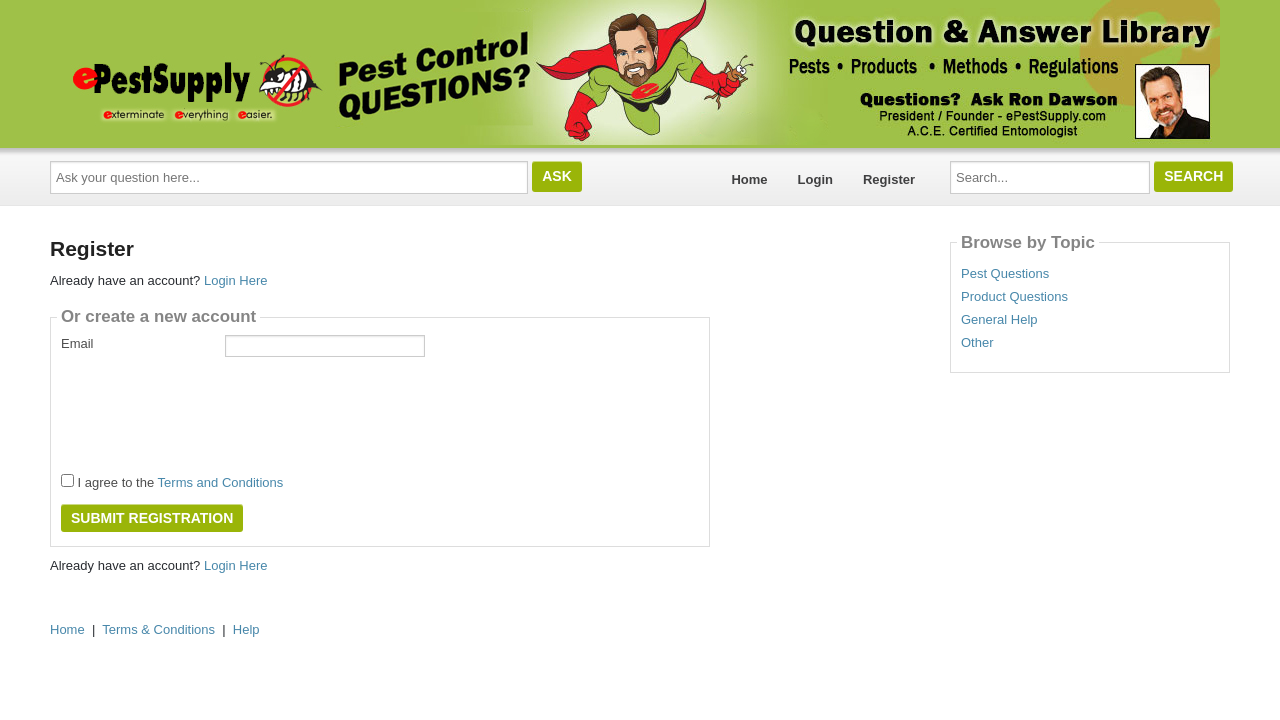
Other (977, 343)
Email (77, 343)
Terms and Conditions (221, 482)
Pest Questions (1005, 274)
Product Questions (1014, 297)
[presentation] (213, 409)
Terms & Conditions (158, 629)
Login (815, 179)
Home (749, 179)
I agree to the (172, 482)
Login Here (236, 280)
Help (246, 629)
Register (889, 179)
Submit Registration (152, 518)
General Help (999, 320)
